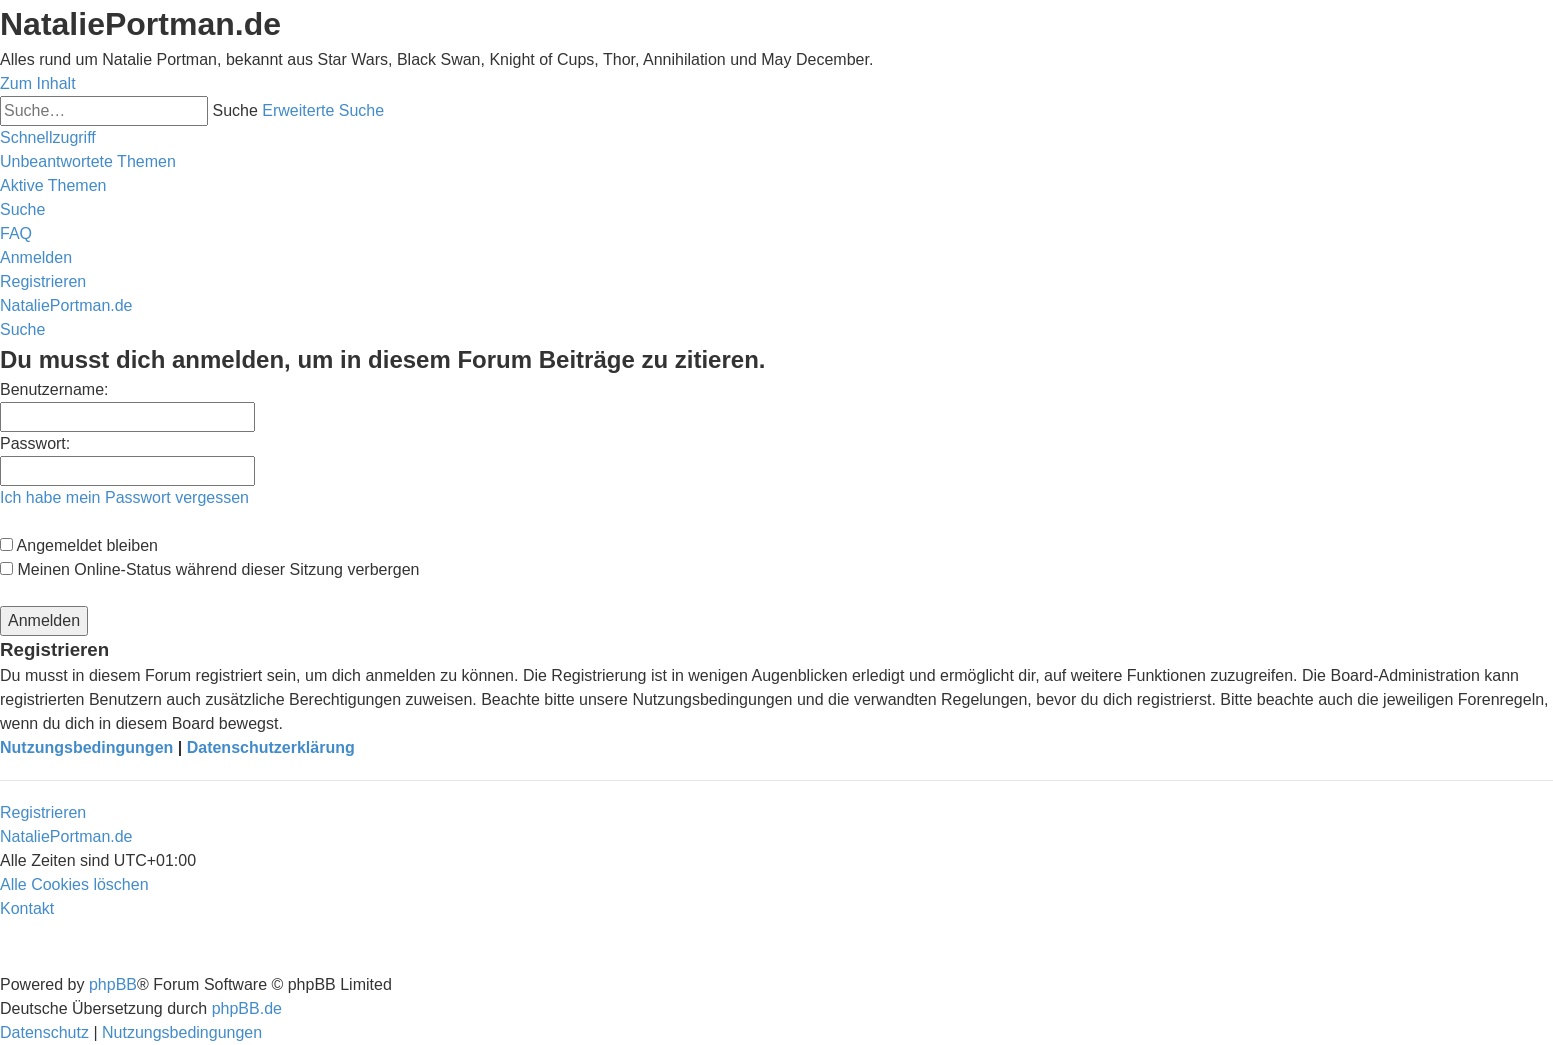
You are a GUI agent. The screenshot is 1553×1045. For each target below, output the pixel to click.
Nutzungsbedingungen (86, 747)
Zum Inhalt (38, 83)
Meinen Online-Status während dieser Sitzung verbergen (209, 569)
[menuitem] (88, 161)
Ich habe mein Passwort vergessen (124, 497)
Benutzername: (54, 389)
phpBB (113, 984)
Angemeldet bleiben (79, 545)
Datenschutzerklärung (271, 747)
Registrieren (43, 812)
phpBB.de (247, 1008)
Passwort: (35, 443)
